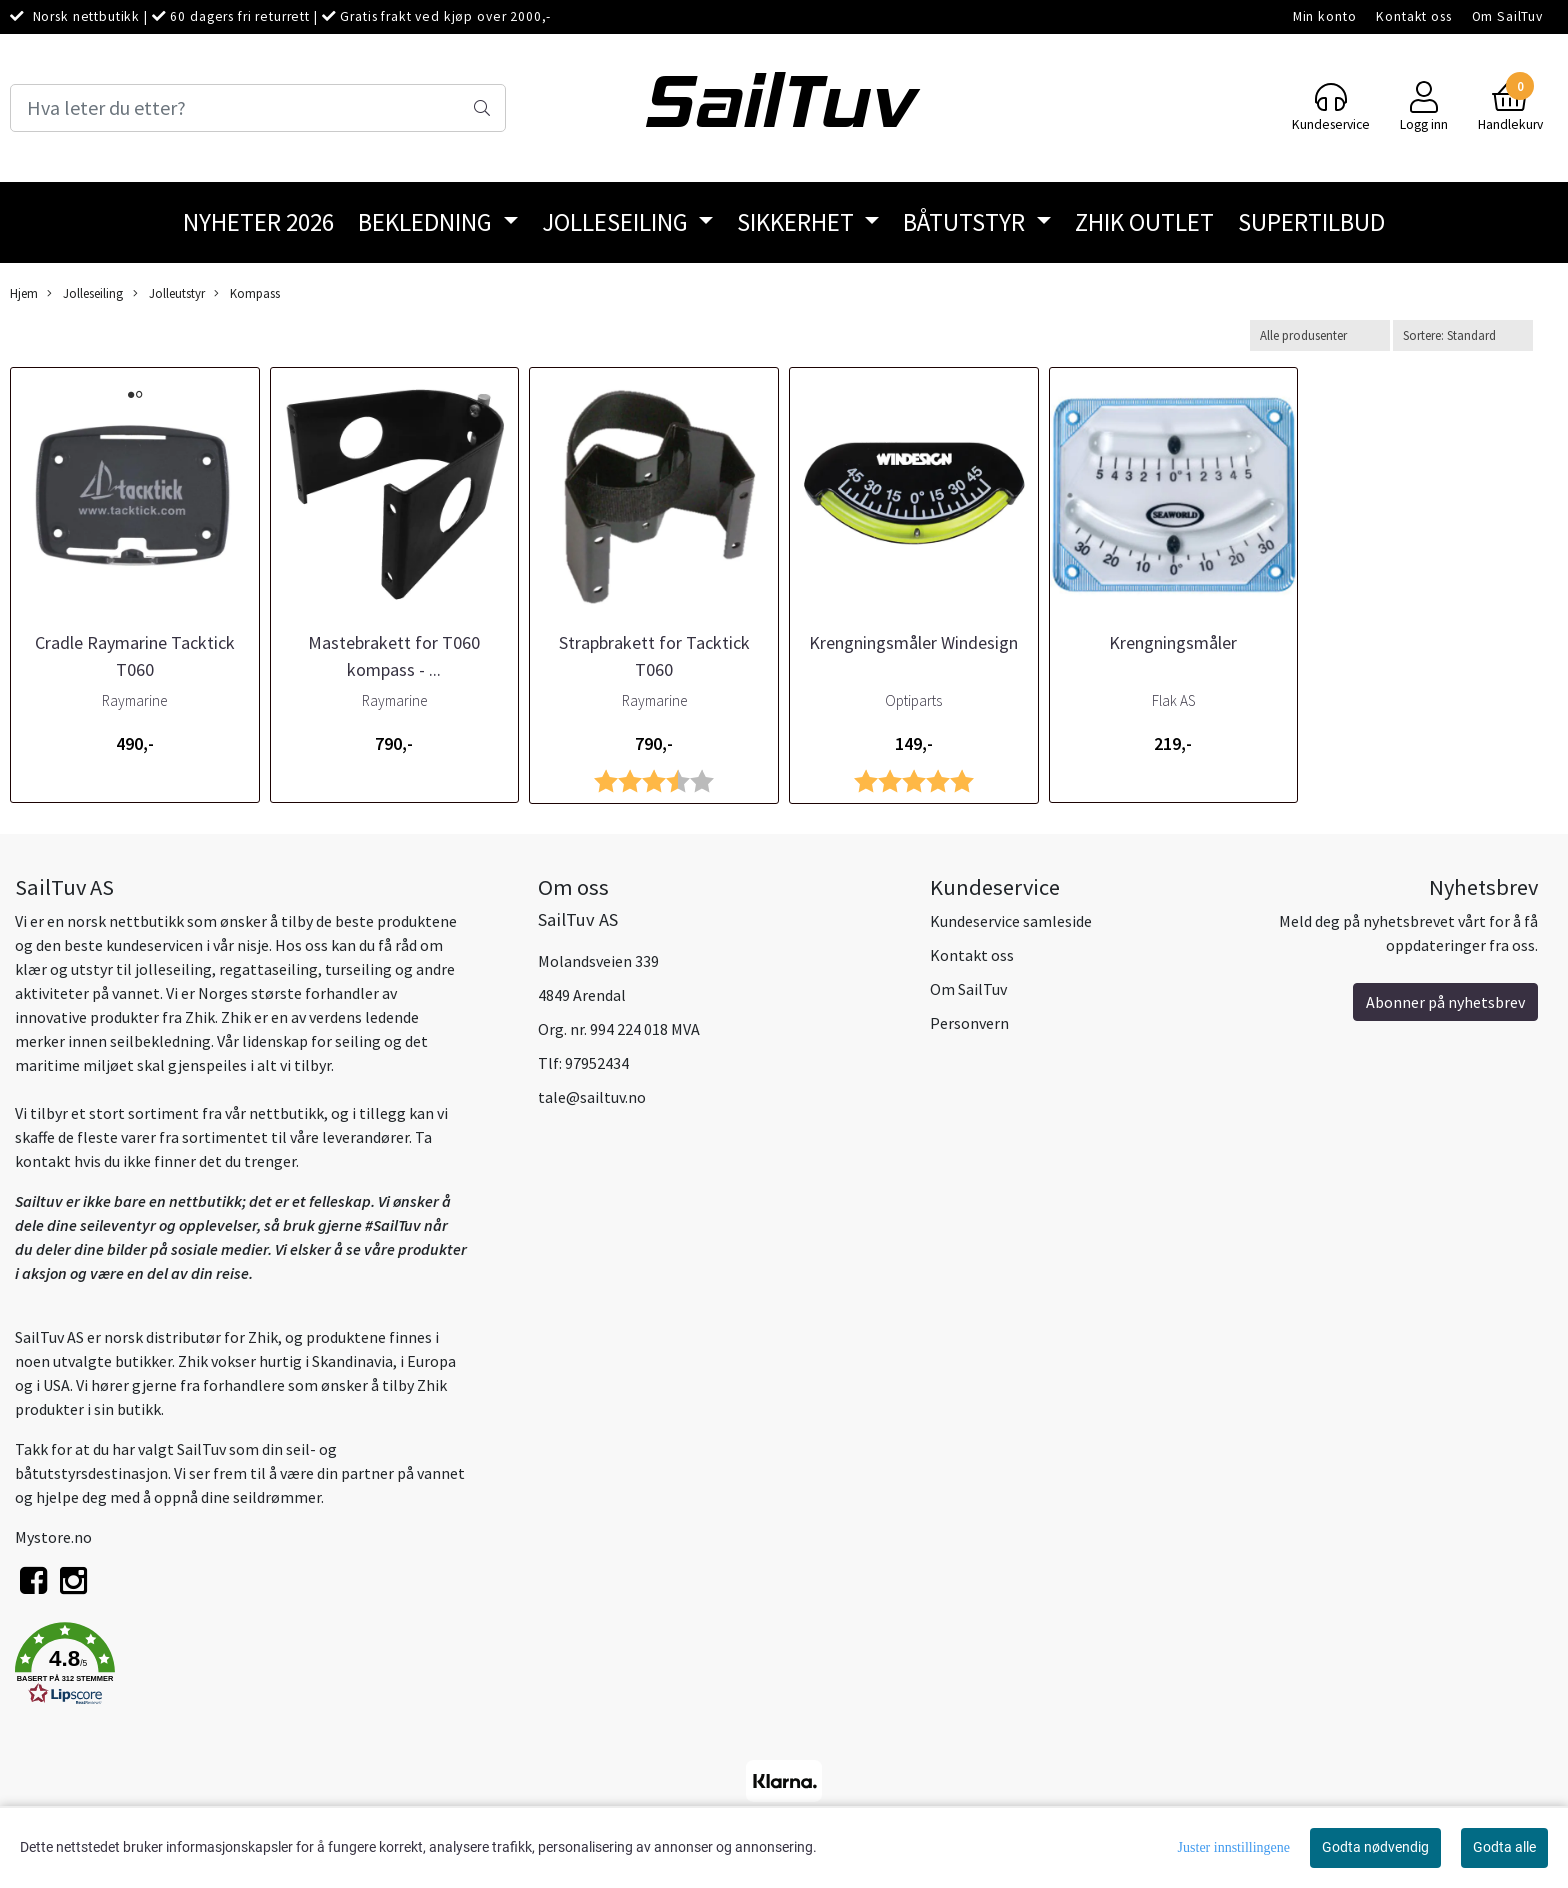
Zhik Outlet (1144, 222)
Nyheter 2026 (258, 222)
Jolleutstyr (169, 293)
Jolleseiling (617, 222)
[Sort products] (1463, 335)
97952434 (597, 1063)
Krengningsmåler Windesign (913, 642)
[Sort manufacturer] (1320, 335)
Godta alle (1504, 1847)
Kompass (247, 293)
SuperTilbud (1311, 222)
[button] (261, 1667)
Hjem (24, 293)
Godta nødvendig (1375, 1847)
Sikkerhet (798, 222)
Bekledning (427, 222)
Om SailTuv (1508, 16)
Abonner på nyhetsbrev (1445, 1002)
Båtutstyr (966, 222)
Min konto (1325, 16)
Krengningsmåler (1173, 642)
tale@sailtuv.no (592, 1097)
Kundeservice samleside (1011, 921)
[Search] (258, 108)
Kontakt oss (1413, 16)
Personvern (969, 1023)
